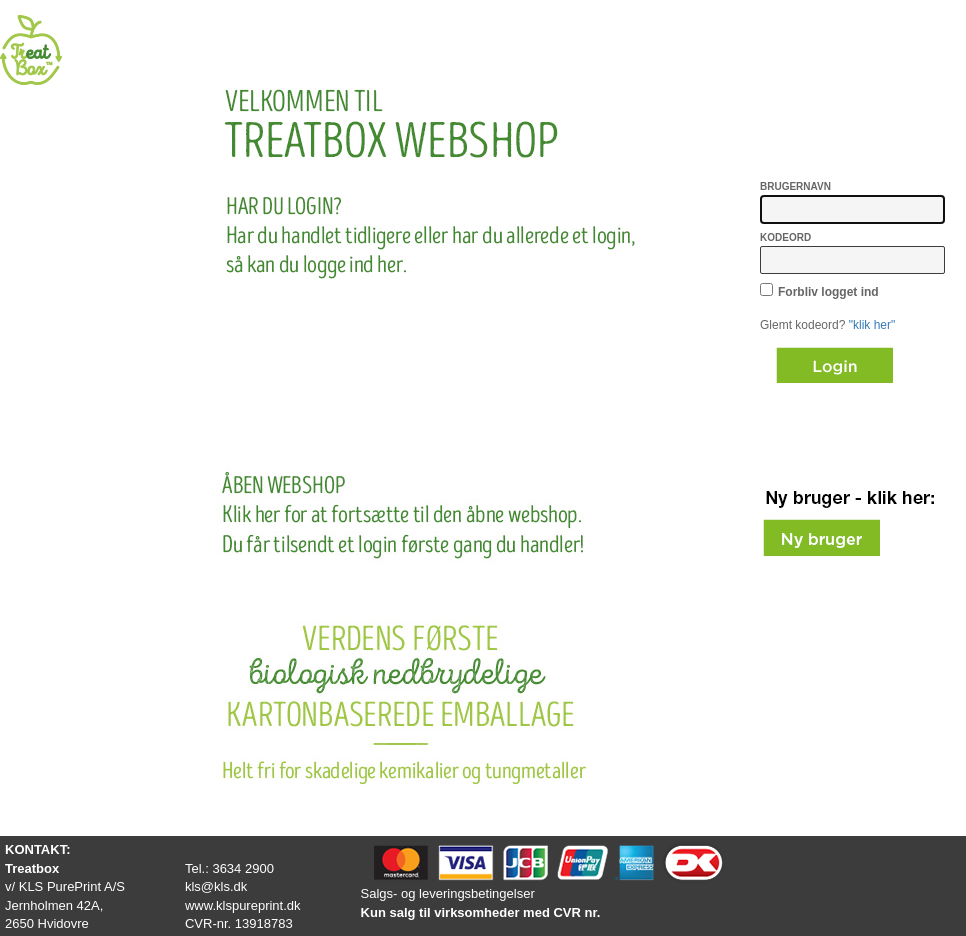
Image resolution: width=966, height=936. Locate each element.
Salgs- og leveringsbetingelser (448, 893)
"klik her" (872, 325)
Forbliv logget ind (828, 292)
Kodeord (785, 237)
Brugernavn (795, 186)
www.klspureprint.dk (243, 905)
